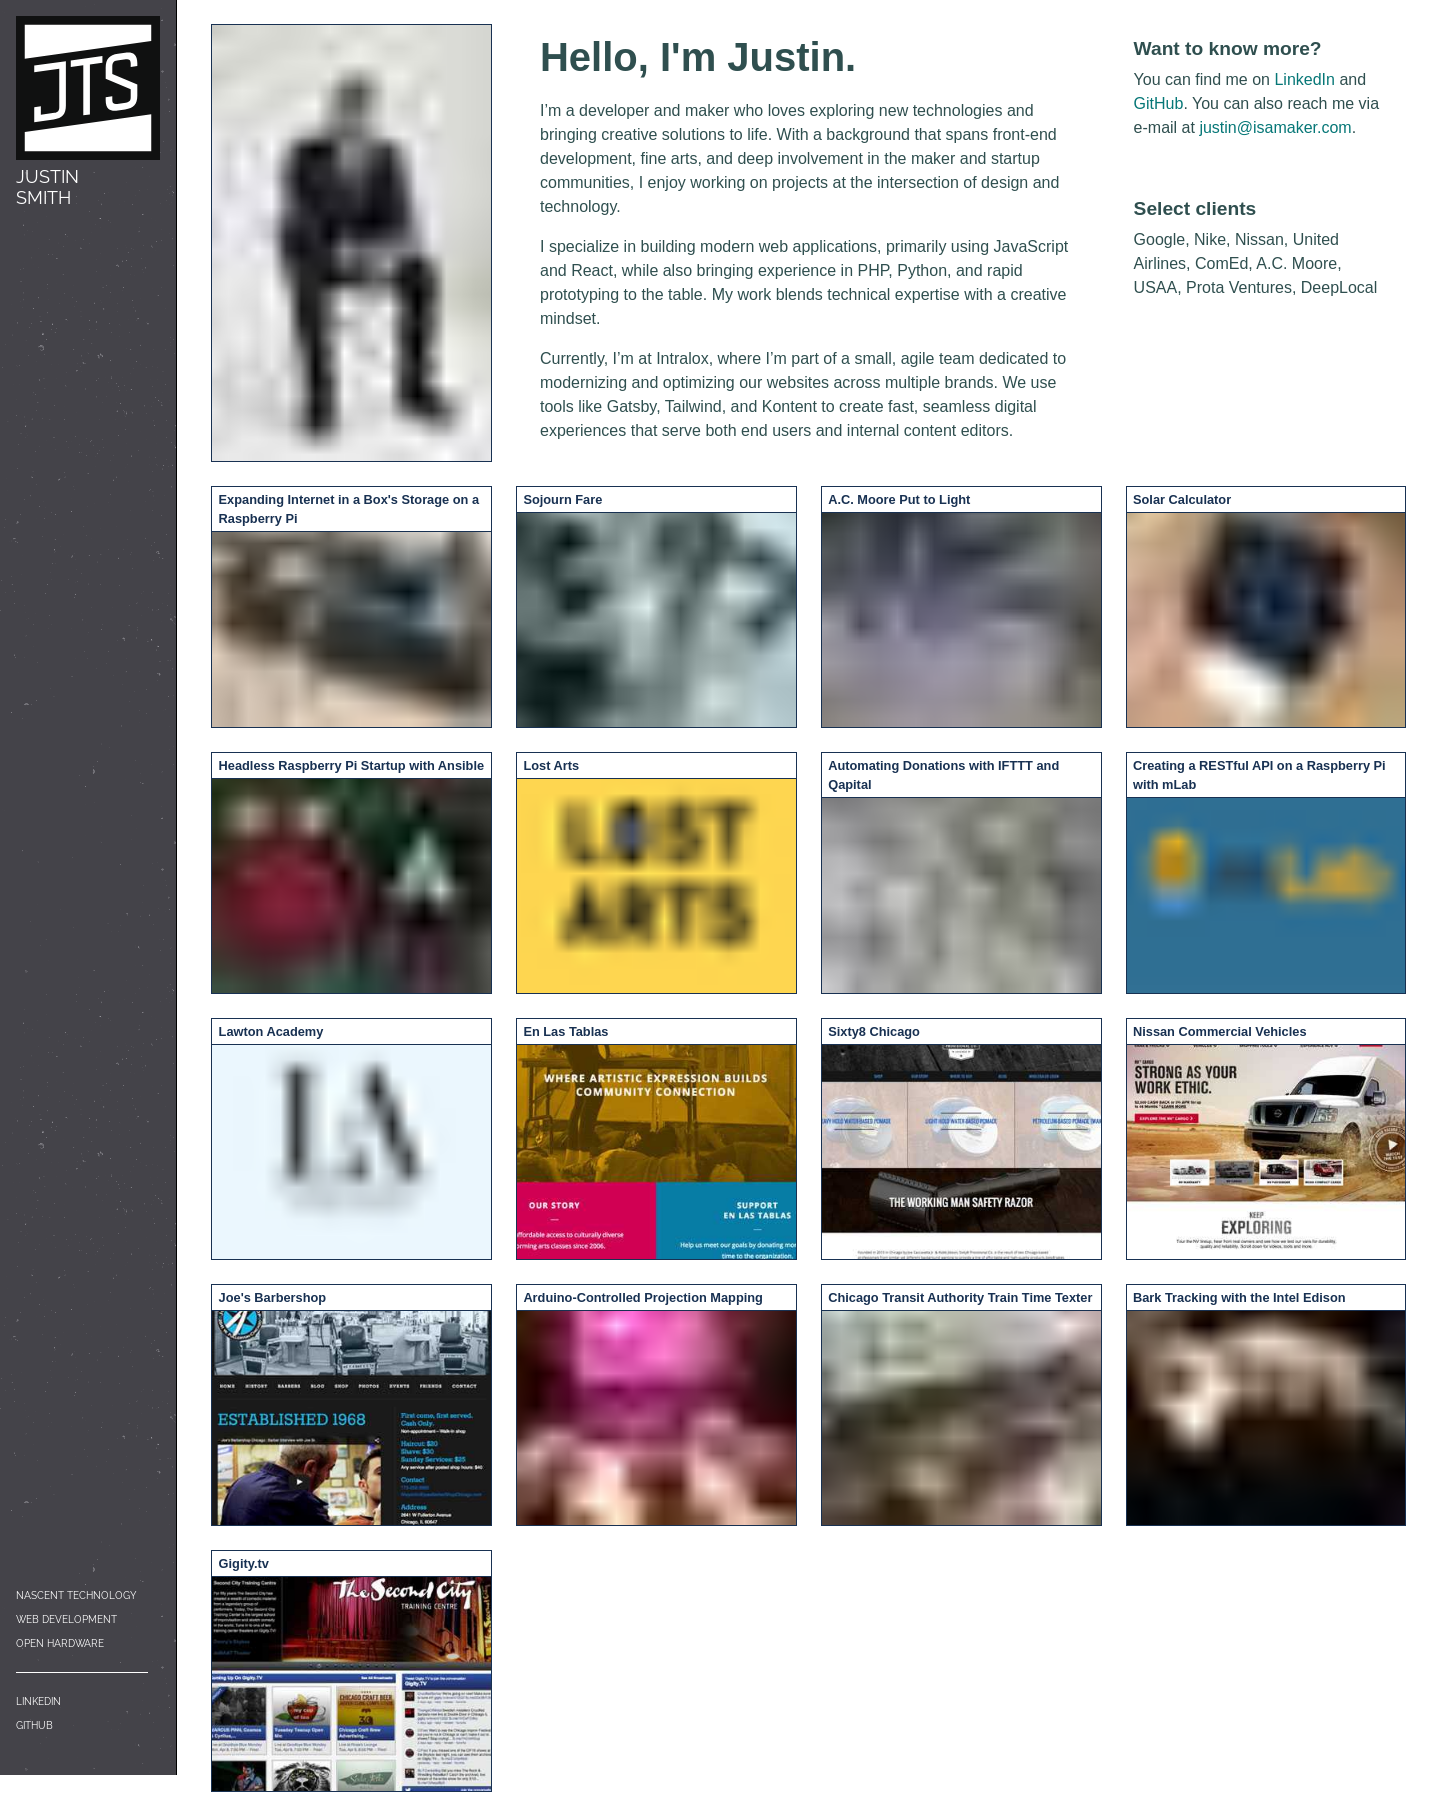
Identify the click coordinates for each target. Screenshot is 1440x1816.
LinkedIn (38, 1701)
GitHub (34, 1725)
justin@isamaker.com (1275, 127)
